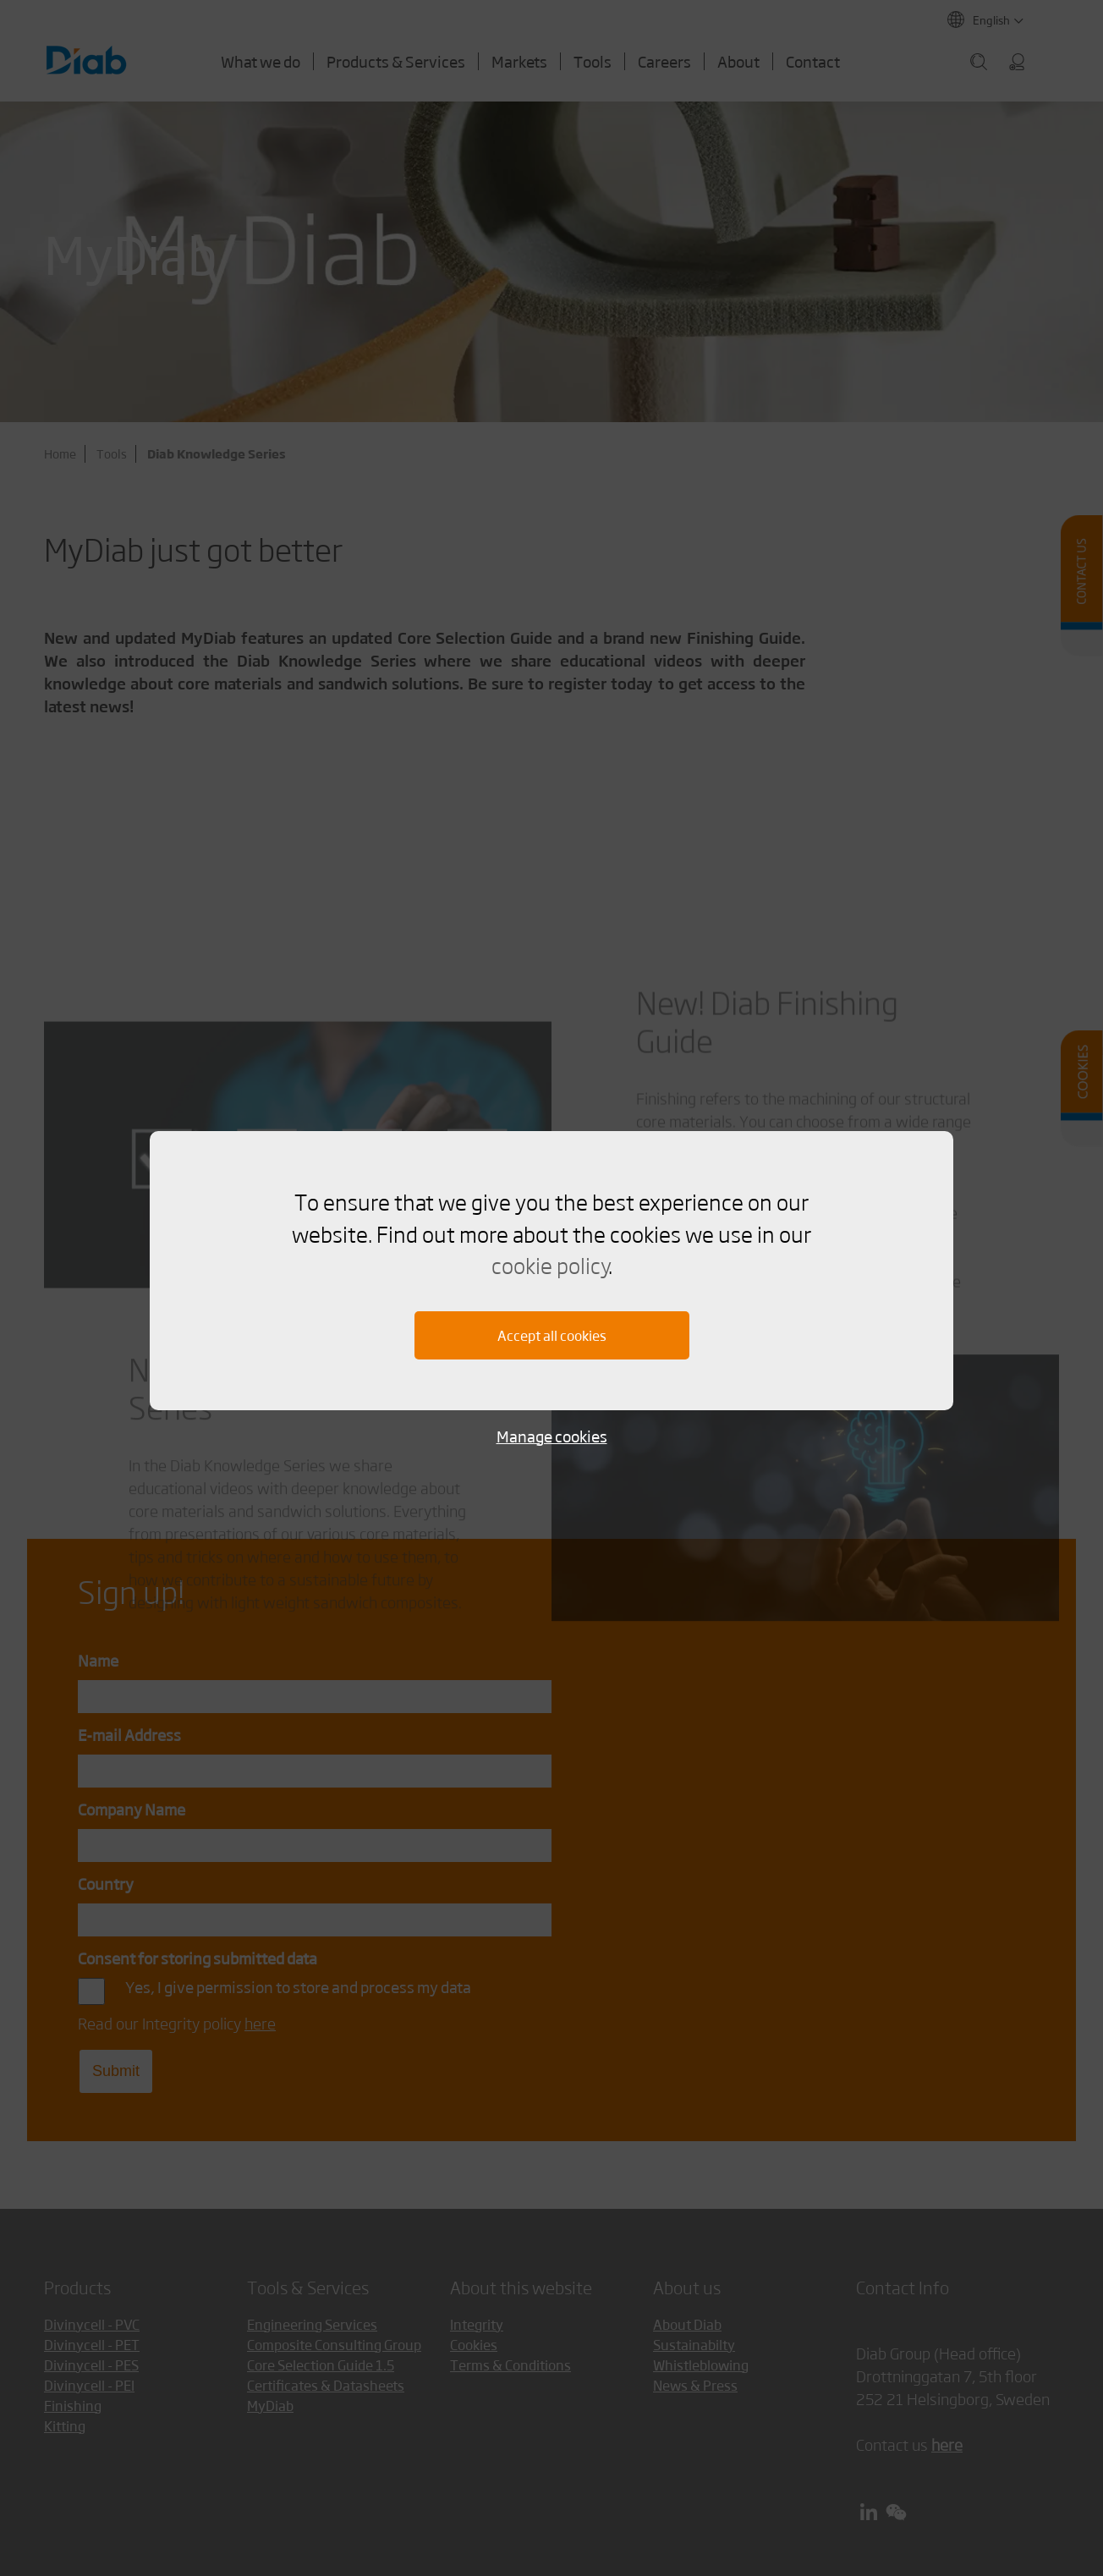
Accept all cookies (551, 1335)
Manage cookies (552, 1436)
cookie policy (549, 1265)
